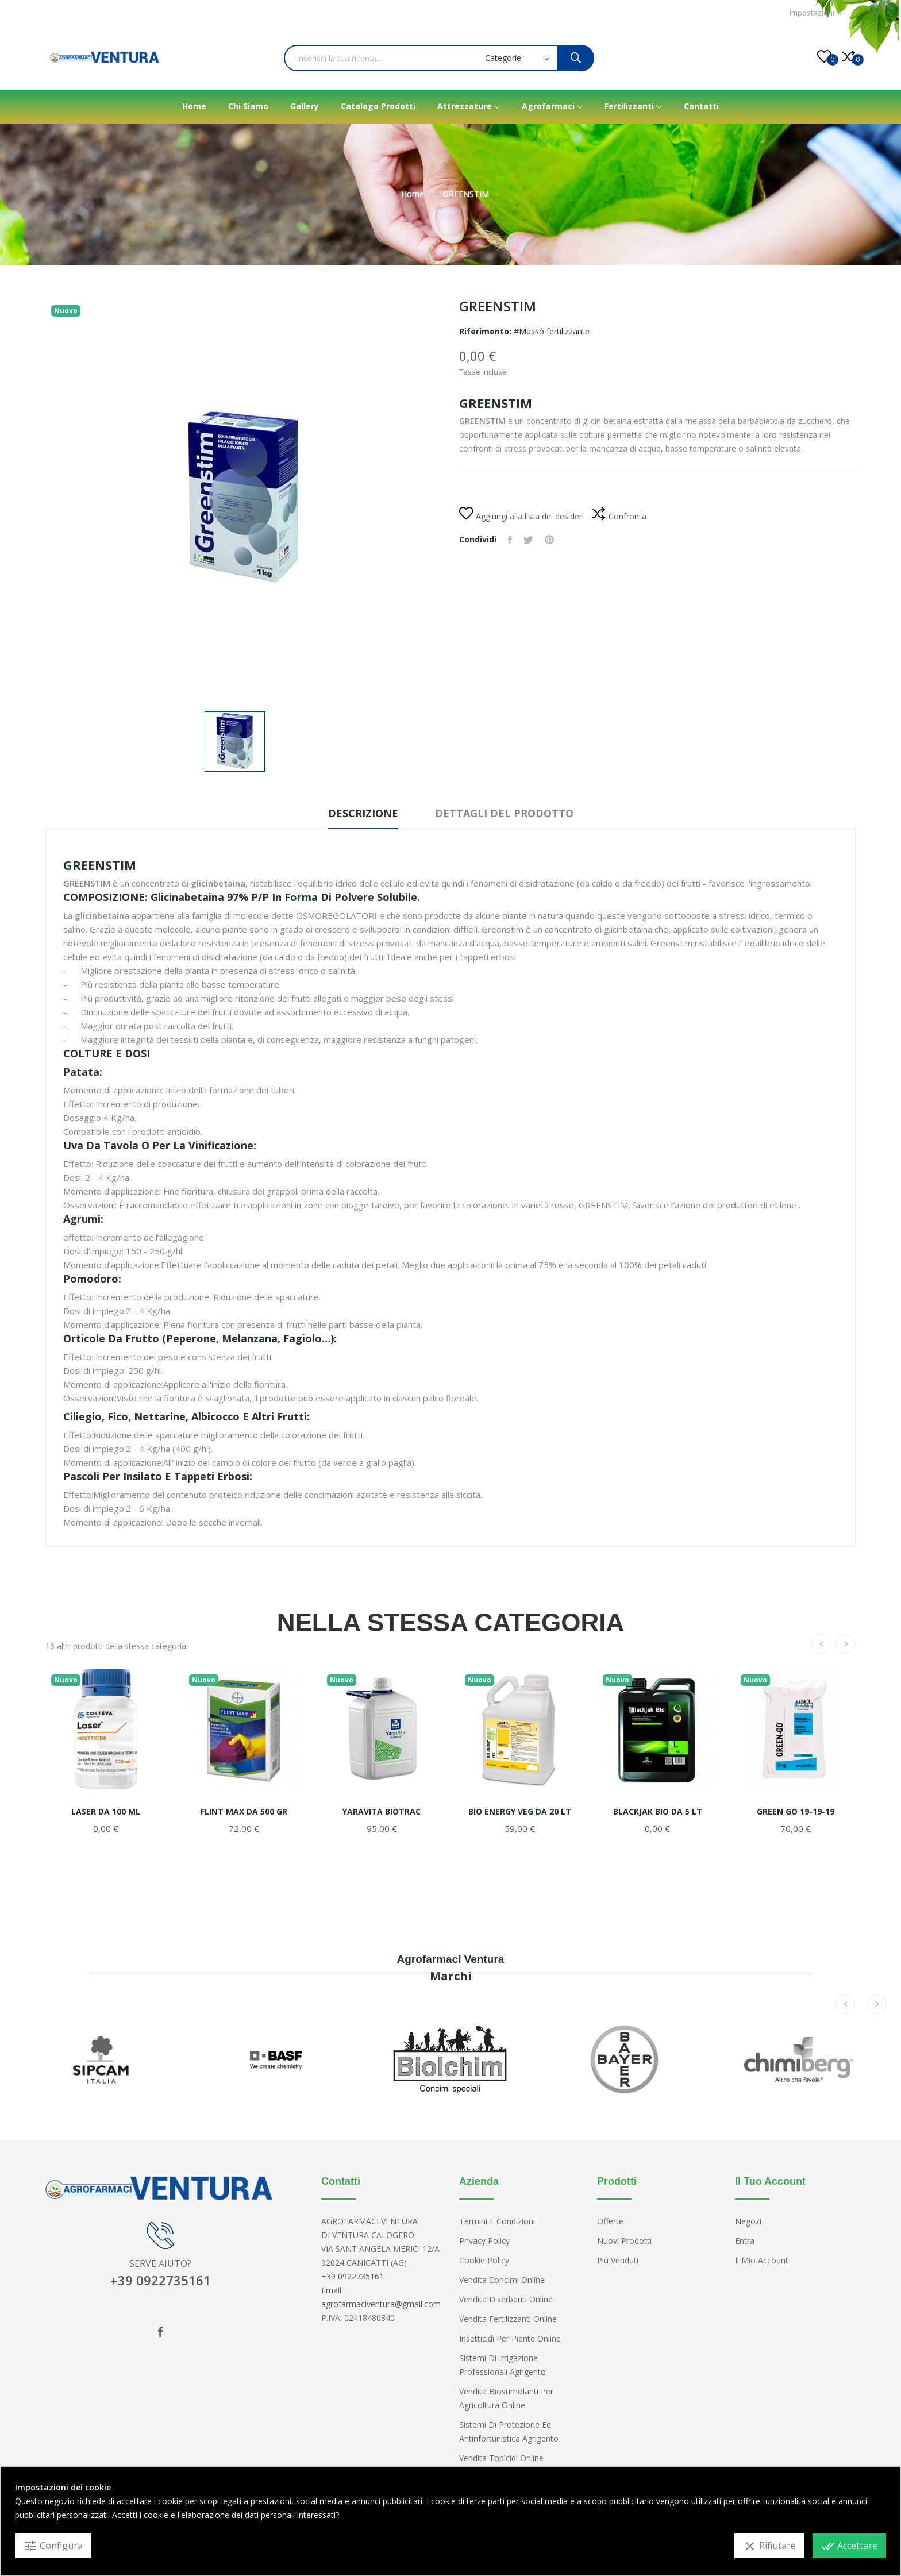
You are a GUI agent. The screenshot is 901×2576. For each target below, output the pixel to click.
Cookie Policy (484, 2260)
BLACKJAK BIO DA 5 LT (657, 1812)
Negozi (748, 2221)
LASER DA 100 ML (105, 1812)
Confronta (619, 516)
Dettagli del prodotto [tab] (504, 813)
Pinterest (549, 539)
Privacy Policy (484, 2240)
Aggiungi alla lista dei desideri (521, 516)
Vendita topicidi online (501, 2457)
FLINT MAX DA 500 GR (244, 1812)
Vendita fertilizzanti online (508, 2318)
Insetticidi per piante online (510, 2338)
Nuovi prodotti (624, 2240)
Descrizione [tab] (363, 813)
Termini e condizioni (497, 2221)
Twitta (528, 539)
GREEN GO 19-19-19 (795, 1812)
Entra (744, 2240)
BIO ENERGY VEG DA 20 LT (519, 1812)
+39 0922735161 (160, 2280)
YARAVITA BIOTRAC (381, 1812)
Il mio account (761, 2260)
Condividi (510, 539)
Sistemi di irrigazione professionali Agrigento (502, 2364)
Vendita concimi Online (502, 2279)
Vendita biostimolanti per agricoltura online (506, 2398)
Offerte (610, 2221)
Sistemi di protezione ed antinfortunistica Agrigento (509, 2431)
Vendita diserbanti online (506, 2299)
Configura (53, 2546)
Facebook (160, 2331)
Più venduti (617, 2260)
